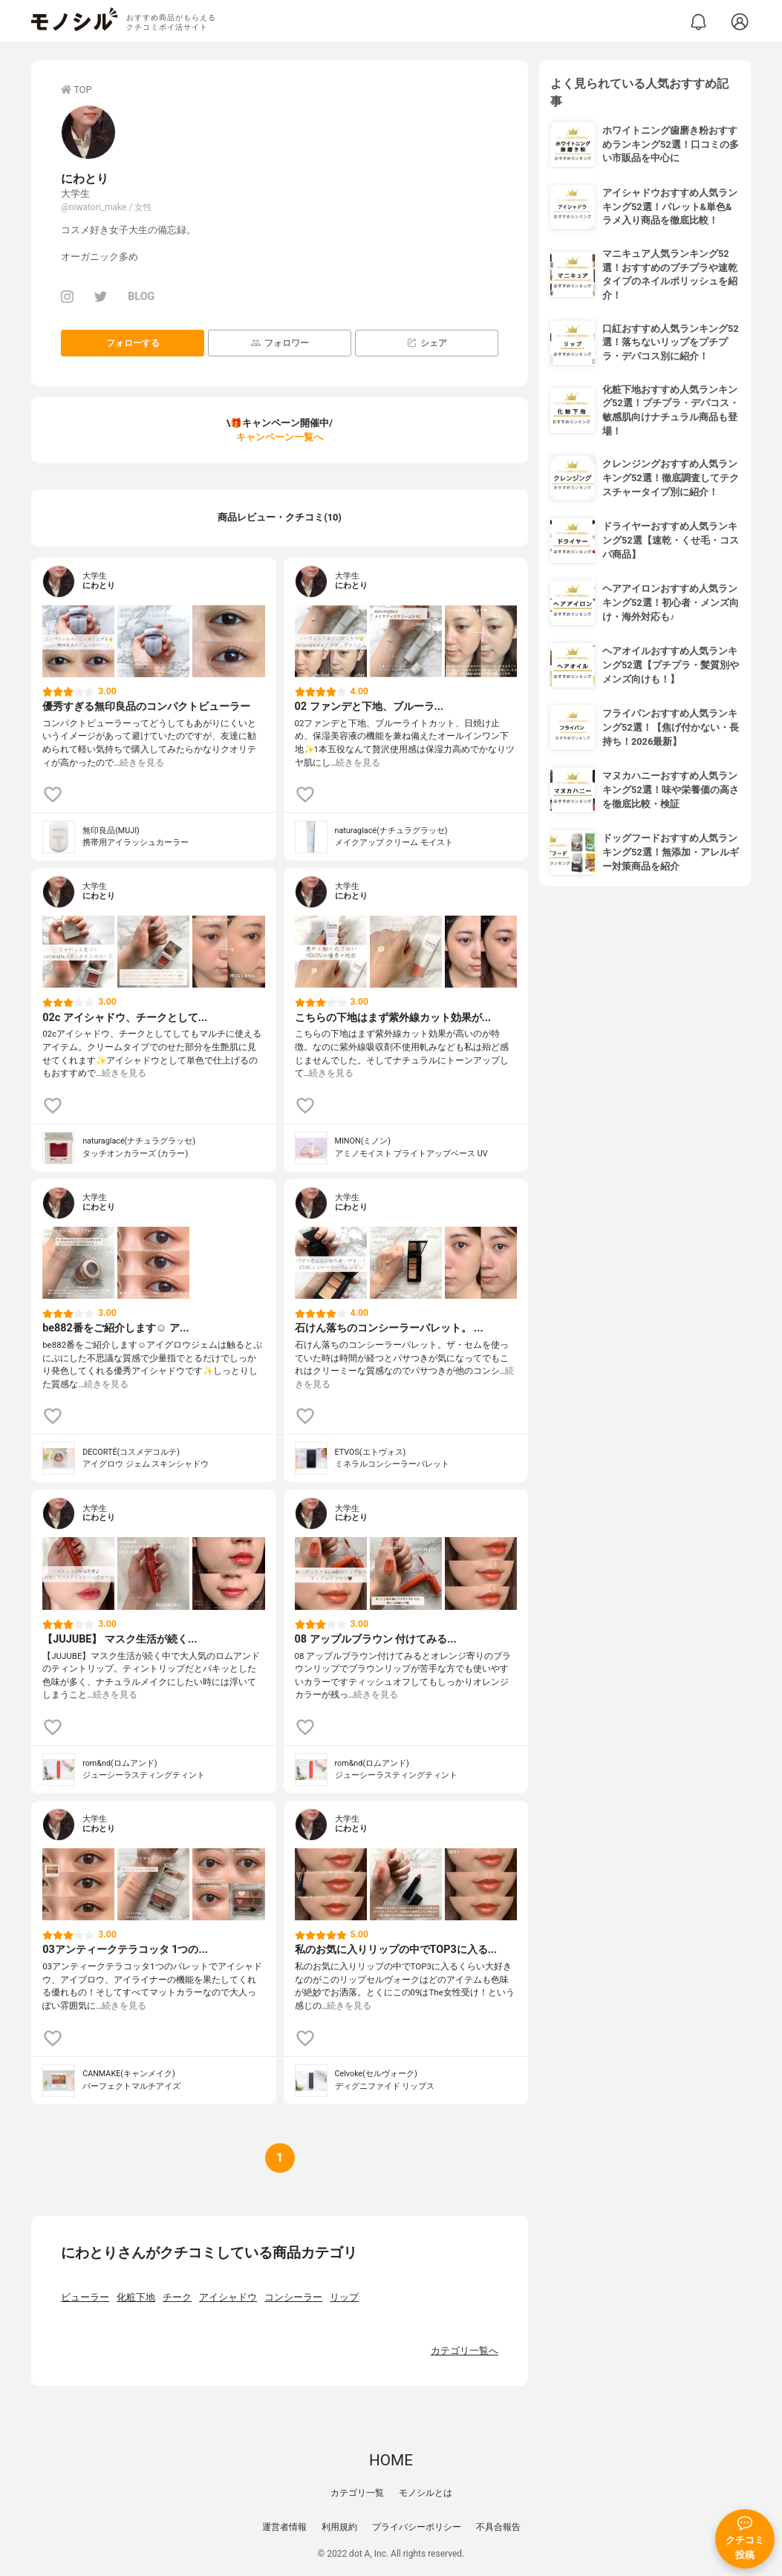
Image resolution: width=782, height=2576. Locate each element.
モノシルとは (425, 2493)
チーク (177, 2297)
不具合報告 (498, 2527)
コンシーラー (293, 2297)
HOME (391, 2460)
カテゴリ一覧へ (464, 2350)
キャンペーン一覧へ (279, 437)
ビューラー (85, 2297)
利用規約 (339, 2527)
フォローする (133, 343)
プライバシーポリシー (416, 2527)
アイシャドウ (228, 2297)
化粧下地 (136, 2297)
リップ (344, 2297)
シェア (426, 342)
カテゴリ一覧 (357, 2493)
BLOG (141, 296)
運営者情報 (284, 2527)
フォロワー (279, 342)
